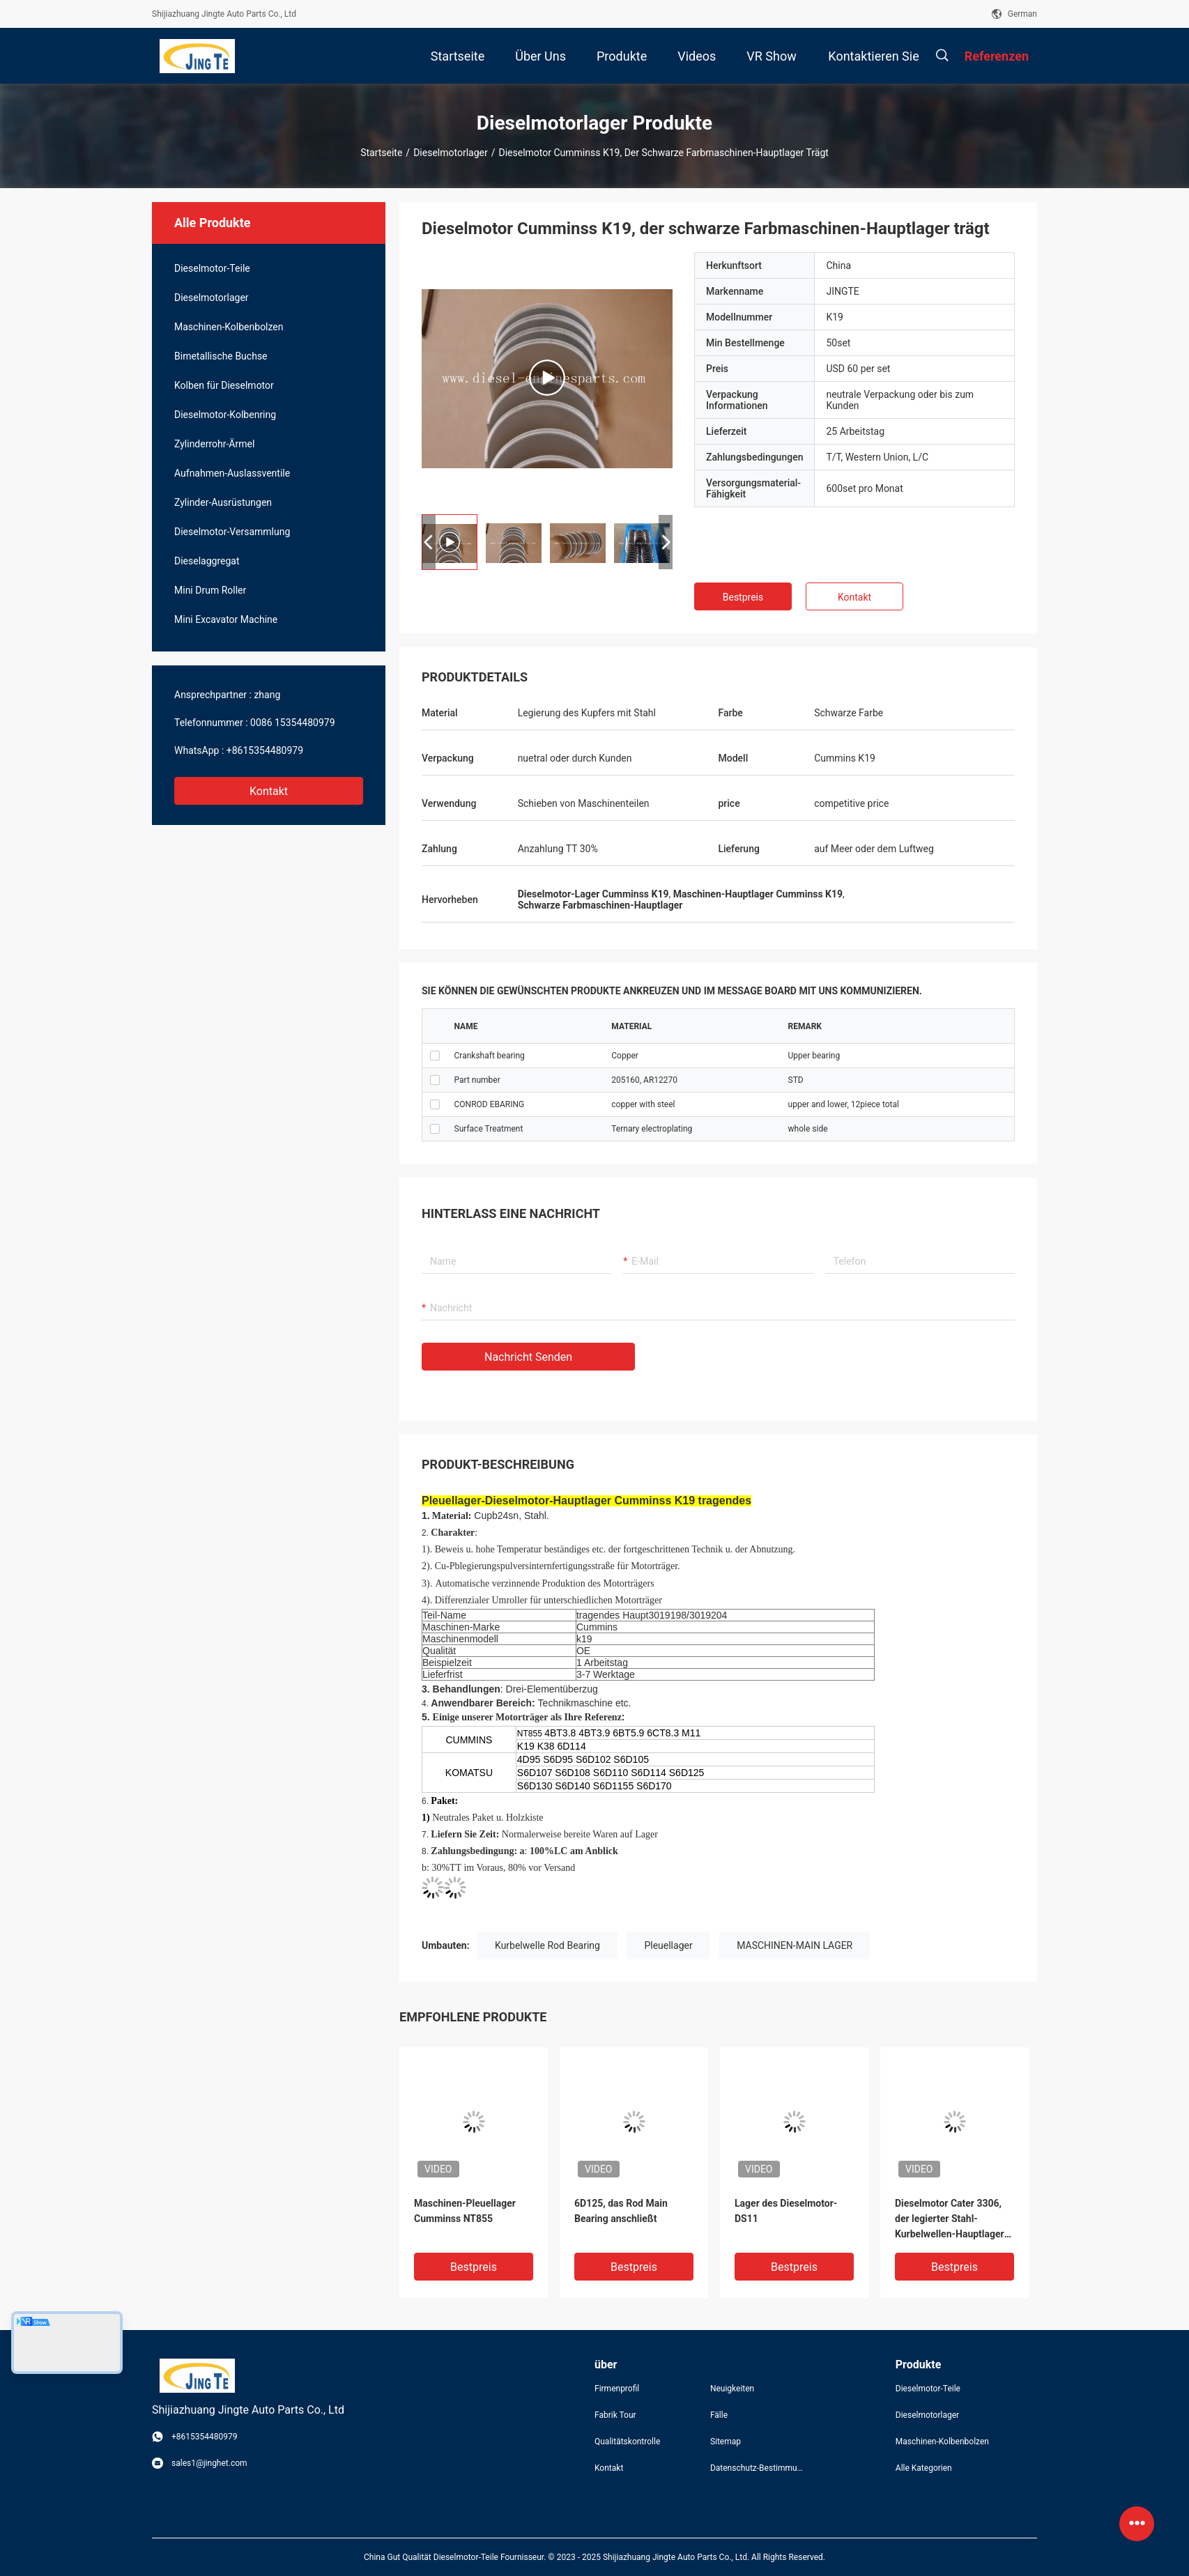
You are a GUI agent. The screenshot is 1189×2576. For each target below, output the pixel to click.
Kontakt (269, 791)
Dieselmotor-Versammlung (232, 531)
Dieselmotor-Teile (212, 268)
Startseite (381, 152)
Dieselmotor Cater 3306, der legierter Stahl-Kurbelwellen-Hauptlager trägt (949, 2220)
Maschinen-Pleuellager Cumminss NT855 (465, 2211)
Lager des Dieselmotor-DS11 (786, 2211)
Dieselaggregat (207, 560)
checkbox (435, 1055)
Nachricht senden (528, 1357)
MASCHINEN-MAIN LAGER (794, 1945)
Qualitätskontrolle (627, 2441)
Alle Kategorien (924, 2468)
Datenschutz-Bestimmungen (757, 2468)
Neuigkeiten (732, 2388)
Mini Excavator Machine (225, 619)
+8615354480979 (265, 750)
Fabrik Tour (615, 2415)
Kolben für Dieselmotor (224, 385)
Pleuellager (668, 1945)
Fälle (719, 2415)
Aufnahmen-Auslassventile (232, 473)
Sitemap (725, 2441)
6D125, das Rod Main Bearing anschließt (621, 2211)
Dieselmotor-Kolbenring (225, 414)
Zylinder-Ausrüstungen (223, 502)
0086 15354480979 (292, 722)
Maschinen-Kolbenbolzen (229, 326)
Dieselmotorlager (450, 152)
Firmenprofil (616, 2388)
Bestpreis (743, 597)
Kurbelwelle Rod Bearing (547, 1945)
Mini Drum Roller (210, 590)
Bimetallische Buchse (221, 356)
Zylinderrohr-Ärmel (214, 443)
